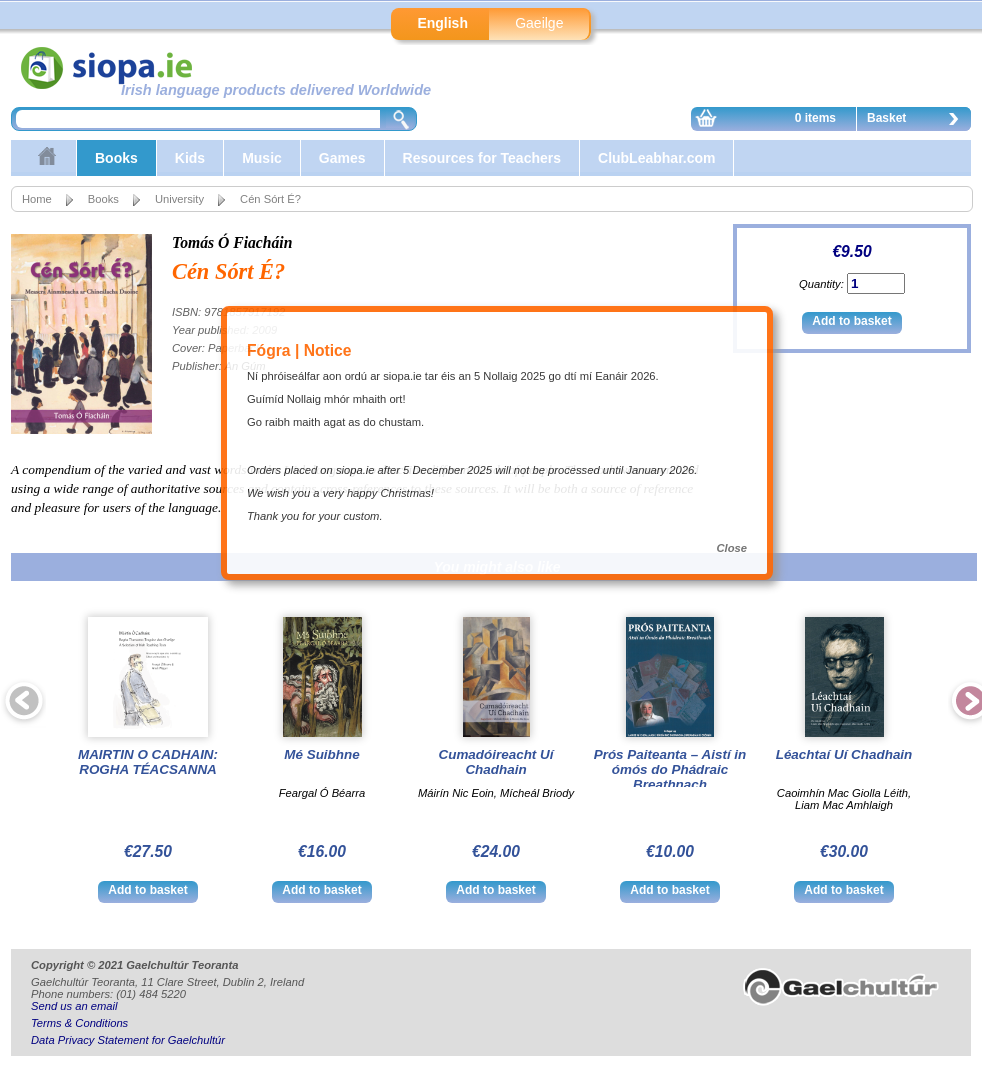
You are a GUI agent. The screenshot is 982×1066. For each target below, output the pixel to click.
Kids (190, 158)
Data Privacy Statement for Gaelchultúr (128, 1040)
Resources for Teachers (482, 158)
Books (116, 158)
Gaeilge (539, 23)
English (442, 23)
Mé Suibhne (321, 754)
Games (342, 158)
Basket (918, 121)
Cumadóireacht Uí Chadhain (496, 762)
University (179, 199)
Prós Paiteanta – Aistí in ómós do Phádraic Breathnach (670, 769)
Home (37, 199)
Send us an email (74, 1006)
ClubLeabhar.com (656, 158)
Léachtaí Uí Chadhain (844, 754)
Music (262, 158)
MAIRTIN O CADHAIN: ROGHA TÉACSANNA (148, 762)
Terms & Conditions (79, 1023)
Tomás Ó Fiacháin (232, 242)
